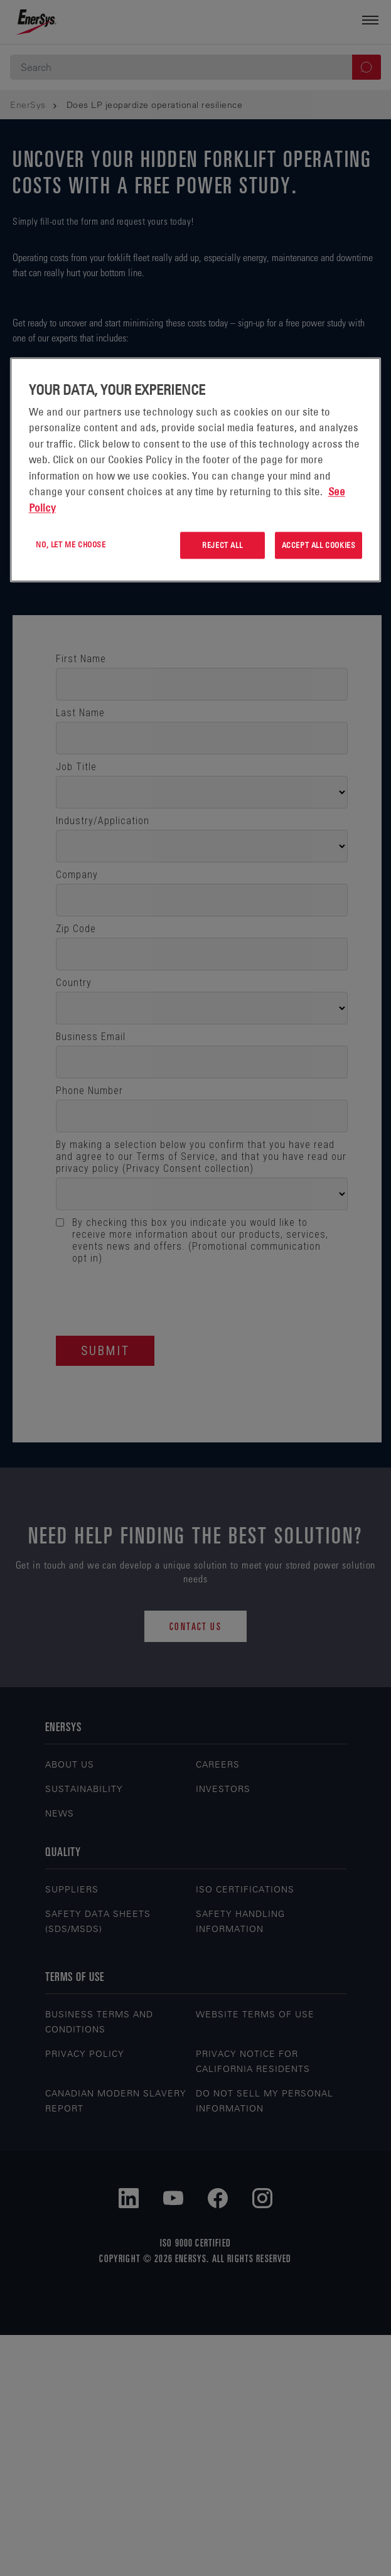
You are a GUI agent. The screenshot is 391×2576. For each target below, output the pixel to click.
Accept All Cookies (319, 545)
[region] (196, 469)
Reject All (222, 545)
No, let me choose (70, 545)
